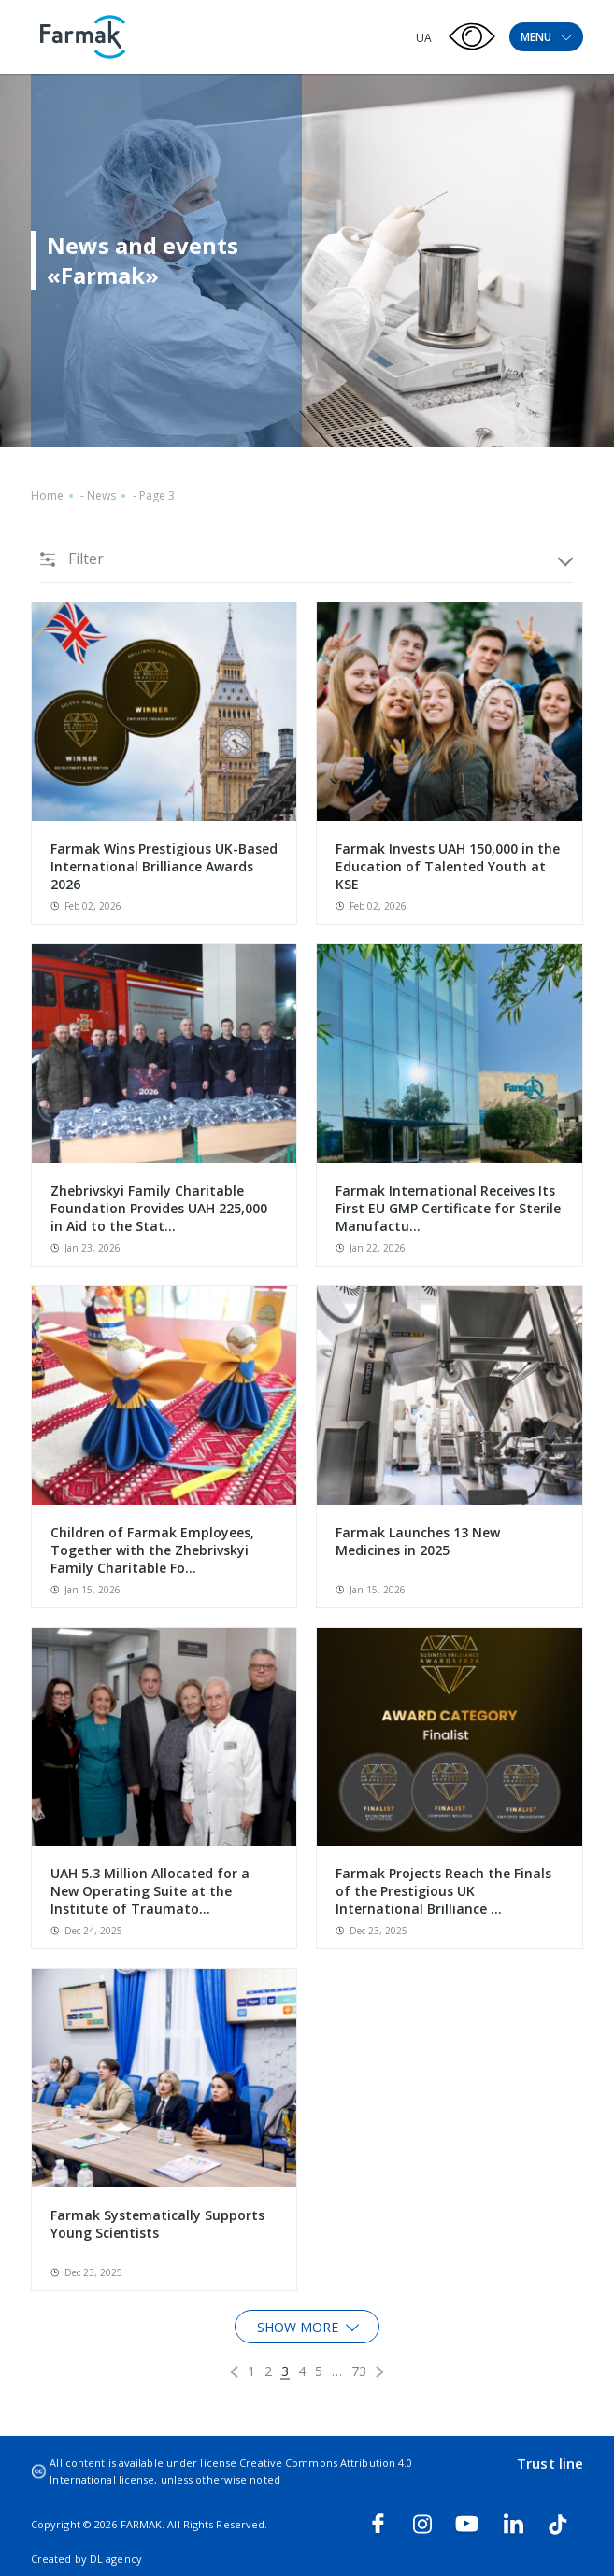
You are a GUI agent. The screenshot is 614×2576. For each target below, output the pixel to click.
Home (47, 495)
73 (358, 2371)
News (101, 495)
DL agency (116, 2559)
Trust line (550, 2463)
